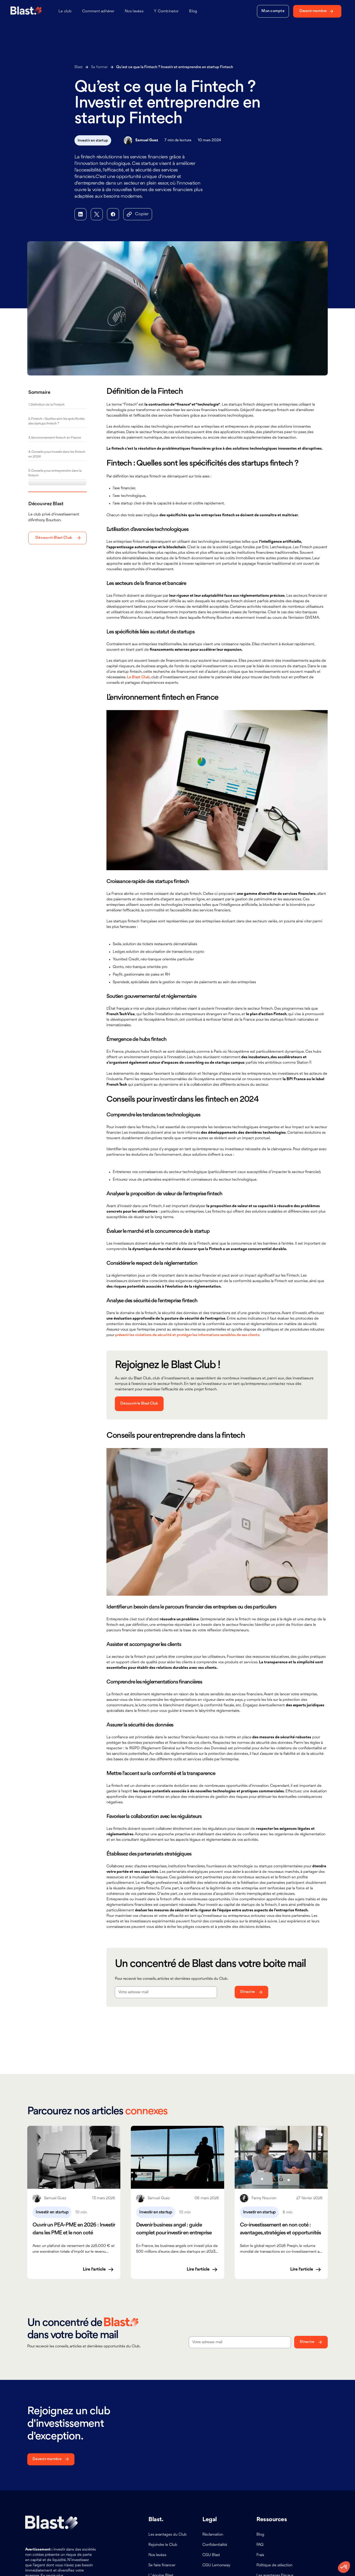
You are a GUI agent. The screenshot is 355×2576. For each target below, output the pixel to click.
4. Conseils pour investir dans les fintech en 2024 (56, 454)
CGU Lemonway (216, 2565)
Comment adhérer (98, 11)
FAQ (259, 2545)
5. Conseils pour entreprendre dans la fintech (55, 473)
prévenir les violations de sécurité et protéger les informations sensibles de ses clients (187, 1335)
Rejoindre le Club (162, 2545)
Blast (78, 67)
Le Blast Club (138, 677)
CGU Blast (211, 2555)
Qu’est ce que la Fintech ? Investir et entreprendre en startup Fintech (174, 67)
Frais (260, 2555)
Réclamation (212, 2535)
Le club (65, 11)
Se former (99, 67)
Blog (193, 11)
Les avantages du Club (167, 2535)
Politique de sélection (274, 2565)
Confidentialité (214, 2545)
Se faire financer (161, 2565)
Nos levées (134, 11)
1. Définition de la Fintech (46, 404)
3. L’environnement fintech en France (54, 437)
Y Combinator (166, 11)
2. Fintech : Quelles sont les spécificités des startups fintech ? (56, 421)
